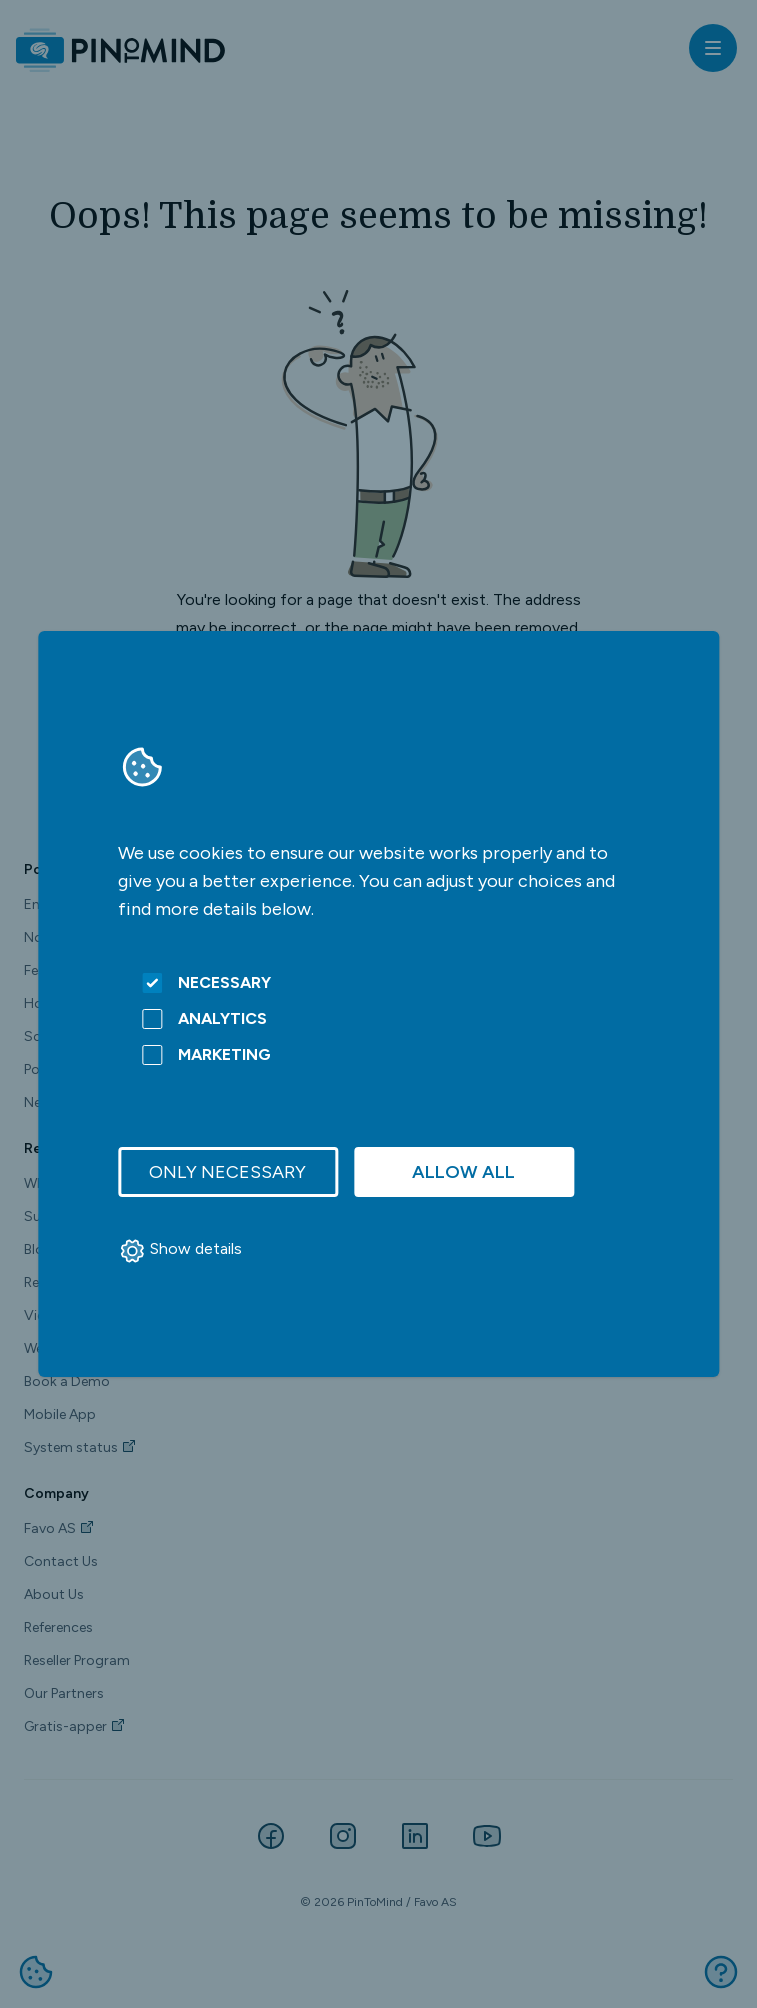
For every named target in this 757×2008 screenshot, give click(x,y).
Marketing (206, 1055)
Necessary (206, 983)
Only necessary (227, 1172)
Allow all (463, 1172)
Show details (180, 1251)
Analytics (204, 1019)
